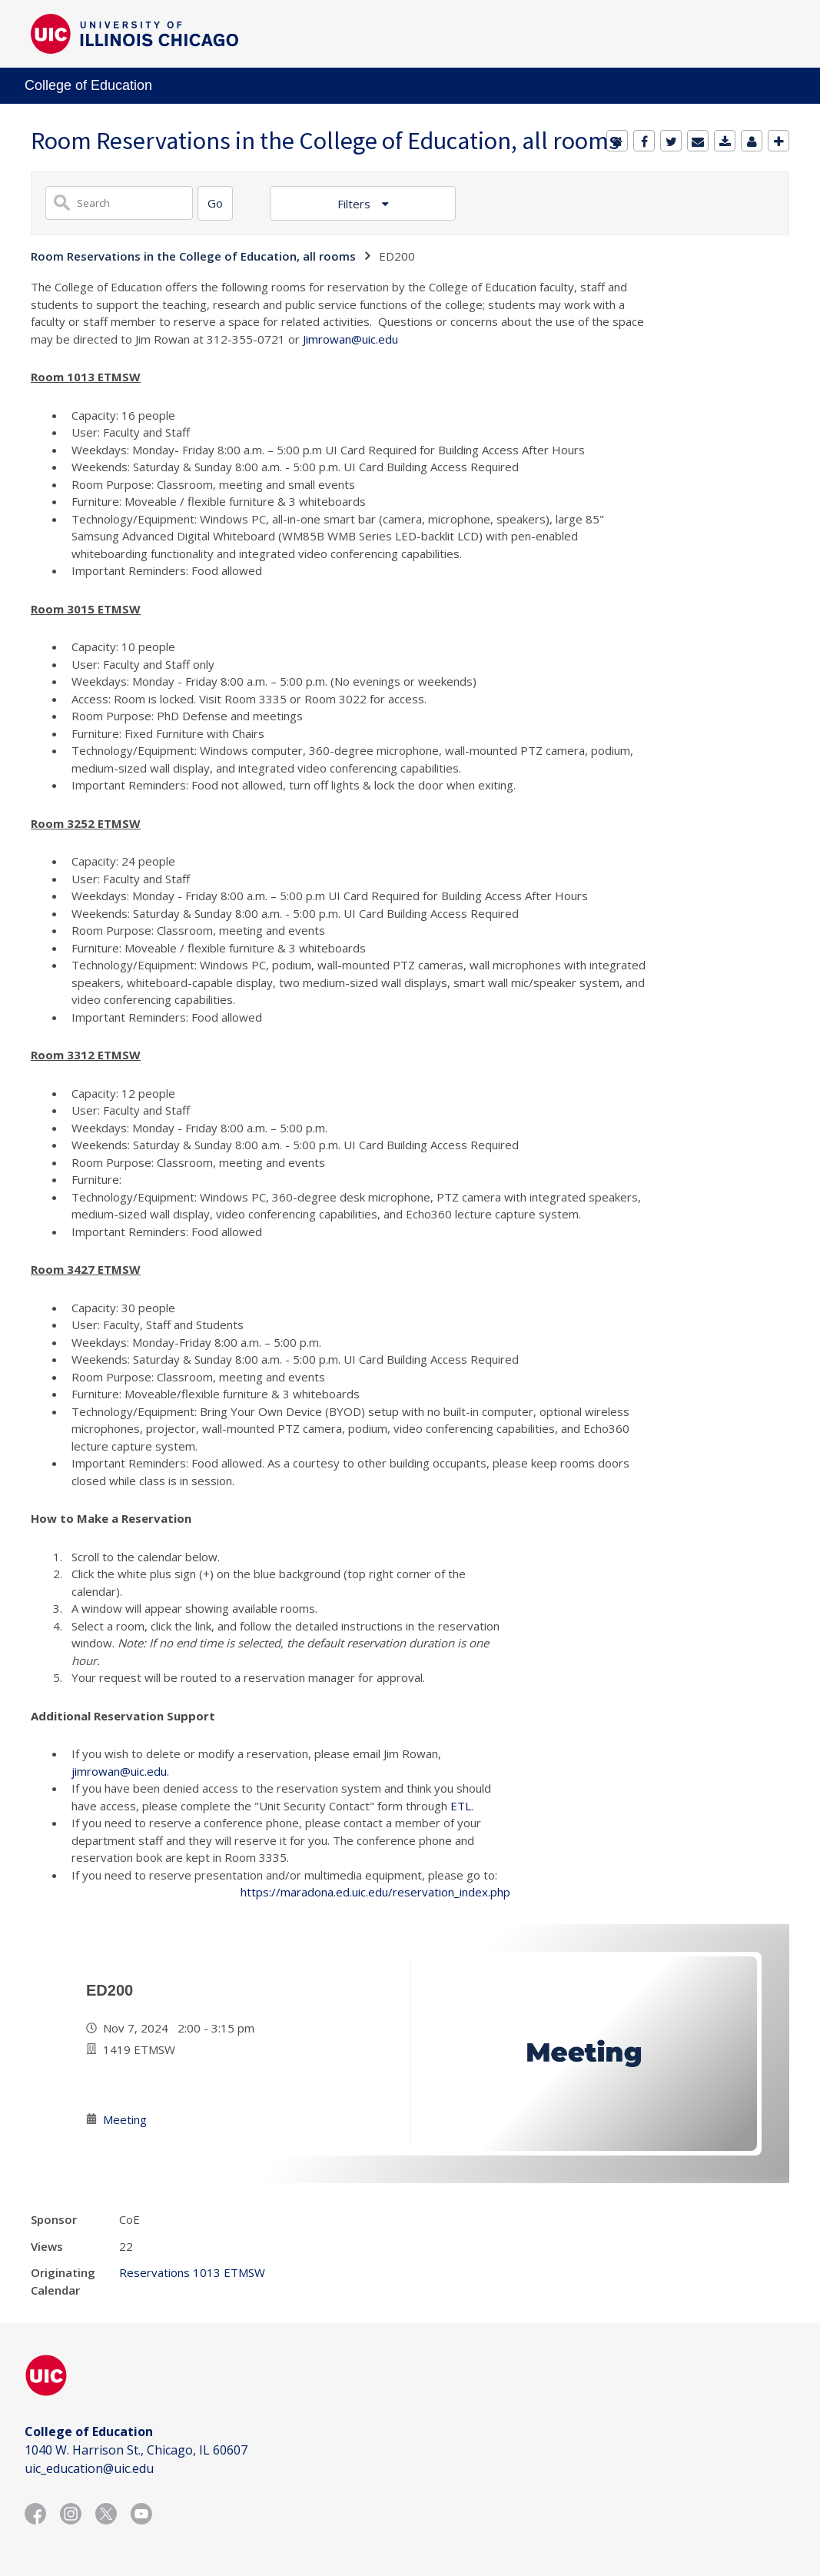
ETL (460, 1805)
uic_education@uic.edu (89, 2468)
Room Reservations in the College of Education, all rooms (193, 256)
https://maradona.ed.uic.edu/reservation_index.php (375, 1892)
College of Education (88, 85)
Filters (355, 203)
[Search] (215, 203)
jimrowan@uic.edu (119, 1771)
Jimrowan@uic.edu (350, 339)
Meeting (125, 2119)
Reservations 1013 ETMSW (192, 2272)
